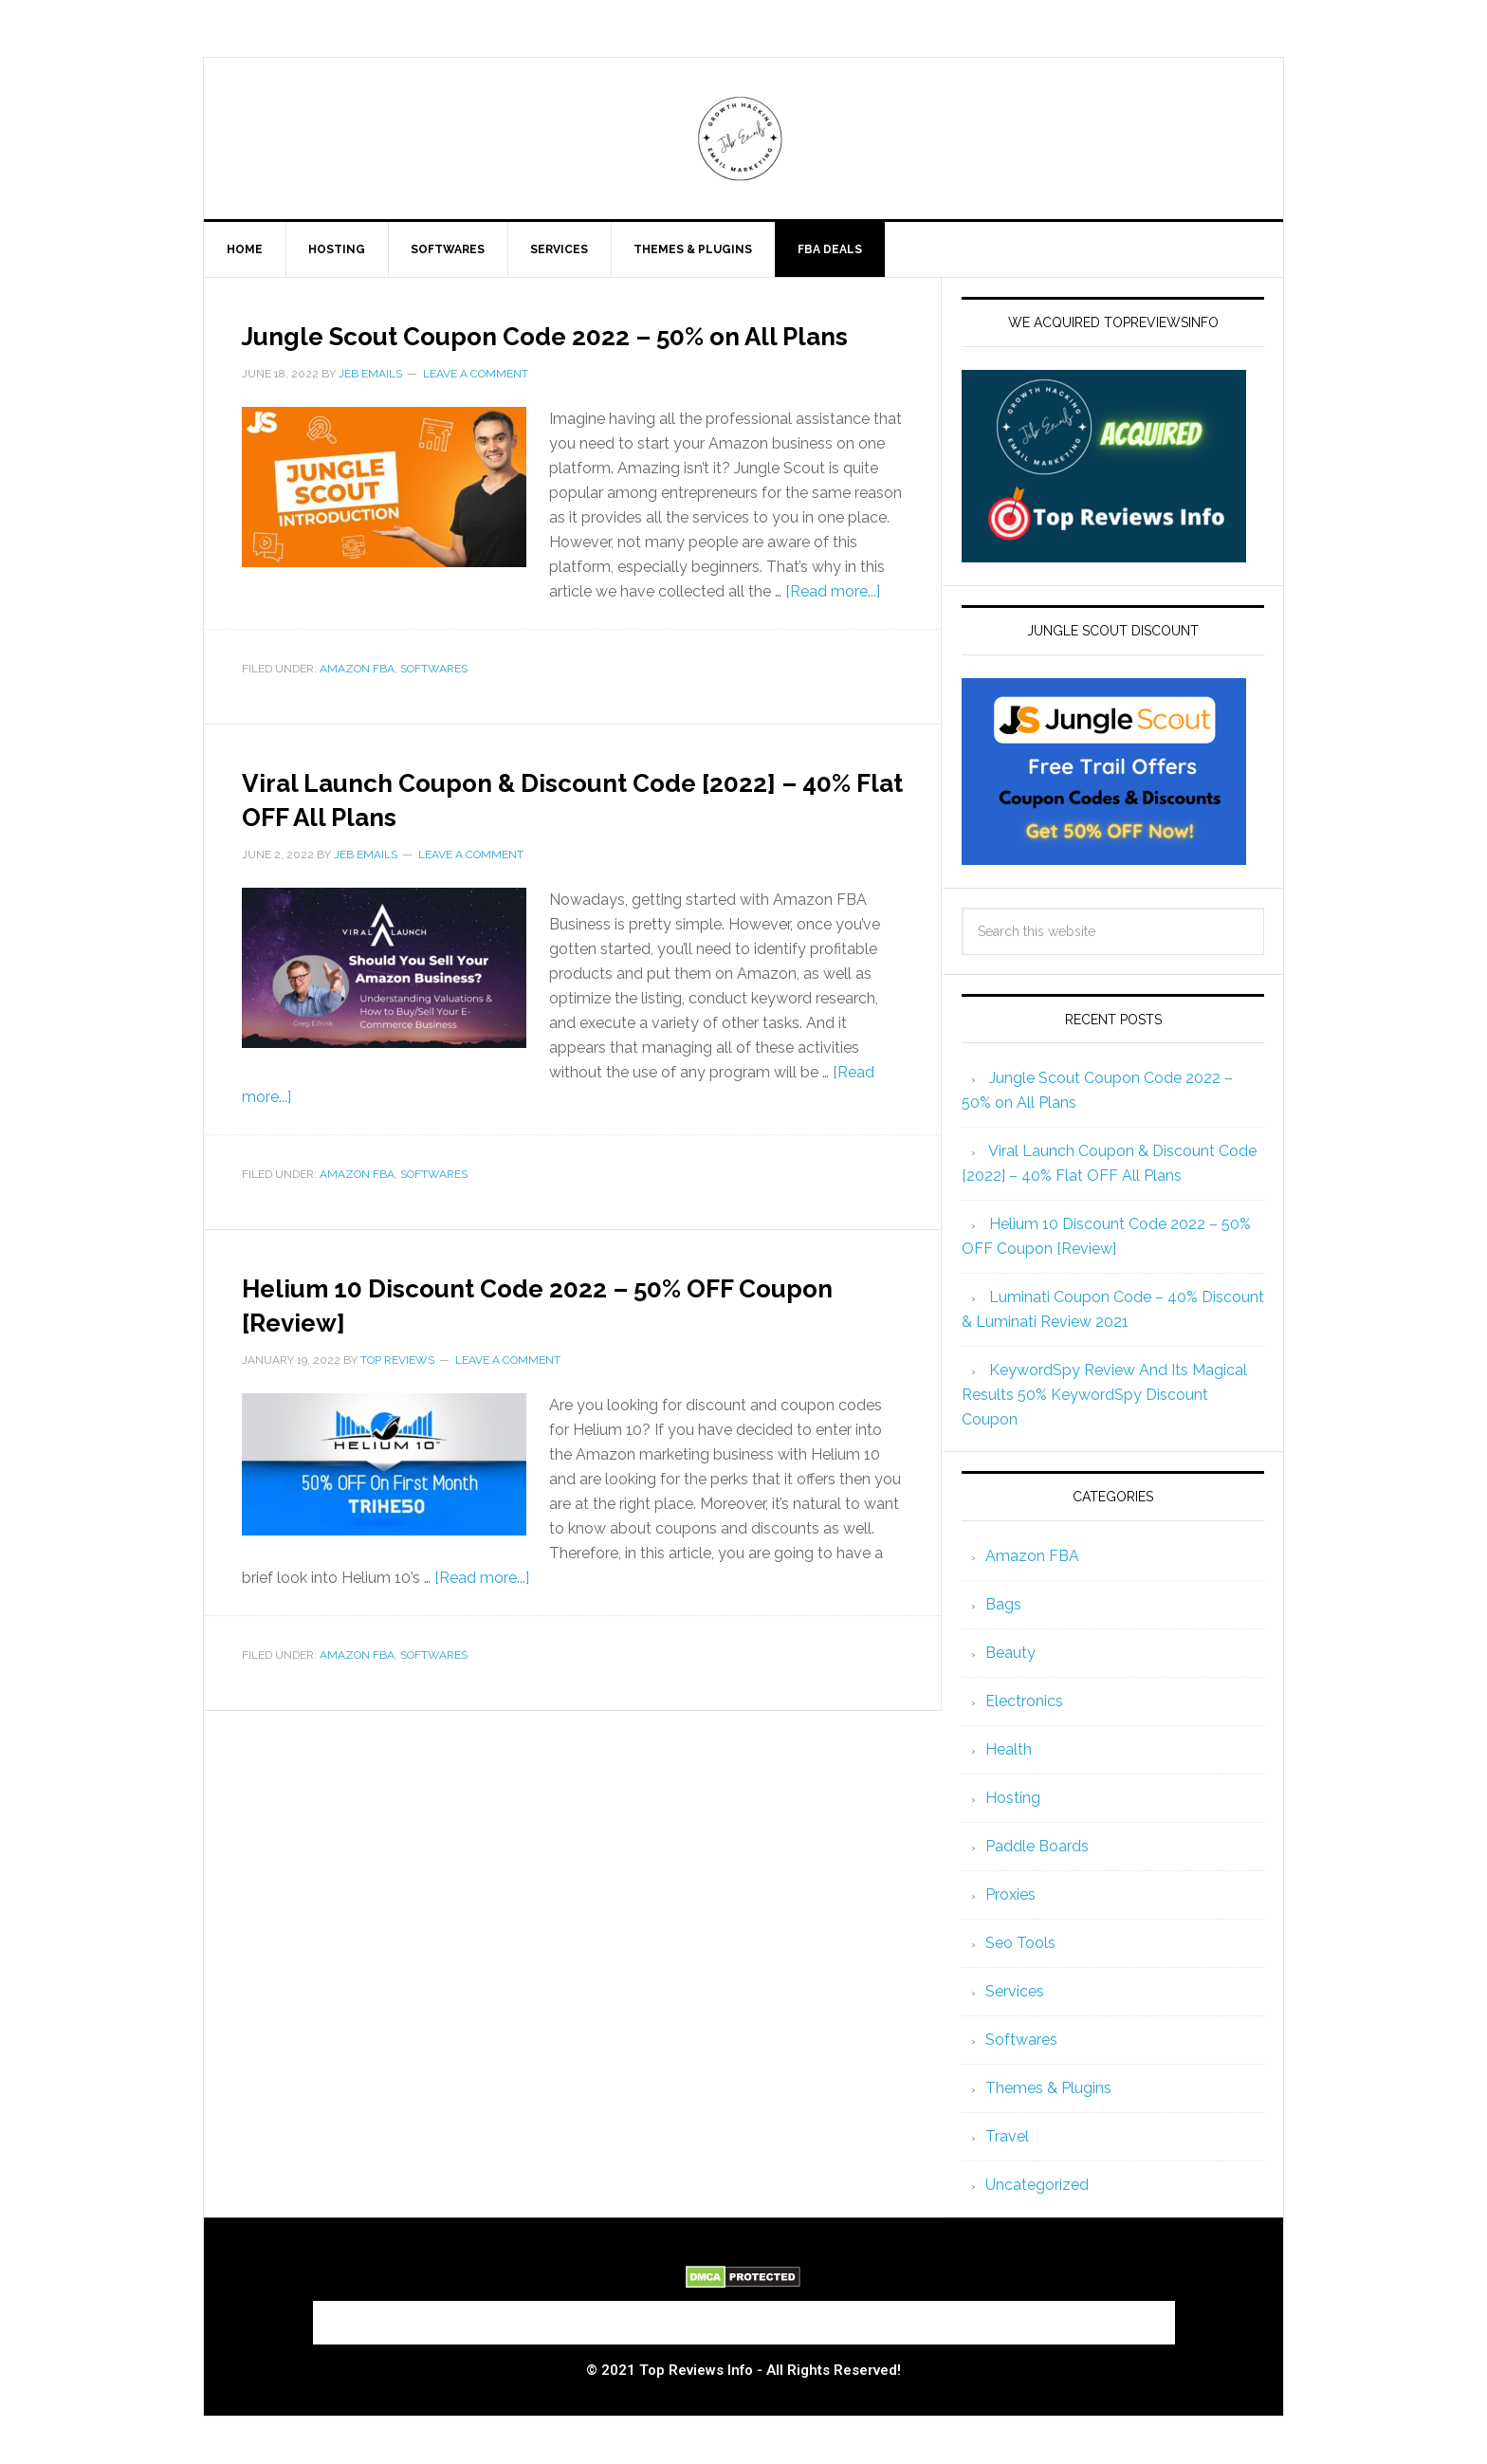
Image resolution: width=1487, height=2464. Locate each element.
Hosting (1012, 1798)
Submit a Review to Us (515, 2317)
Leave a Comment (475, 407)
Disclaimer (981, 2317)
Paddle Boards (1037, 1846)
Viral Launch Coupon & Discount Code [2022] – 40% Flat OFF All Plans (553, 831)
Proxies (1010, 1894)
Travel (1007, 2136)
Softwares (434, 702)
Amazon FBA (357, 702)
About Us (364, 2317)
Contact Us (672, 2317)
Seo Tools (1020, 1943)
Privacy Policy (1106, 2317)
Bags (1003, 1604)
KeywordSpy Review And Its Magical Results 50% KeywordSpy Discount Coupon (1104, 1394)
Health (1008, 1749)
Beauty (1010, 1653)
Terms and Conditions (828, 2317)
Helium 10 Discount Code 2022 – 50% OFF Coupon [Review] (545, 1336)
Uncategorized (1037, 2185)
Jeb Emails (743, 138)
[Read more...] (832, 625)
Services (1014, 1991)
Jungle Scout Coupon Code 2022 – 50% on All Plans (561, 350)
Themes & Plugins (1048, 2088)
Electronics (1024, 1701)
